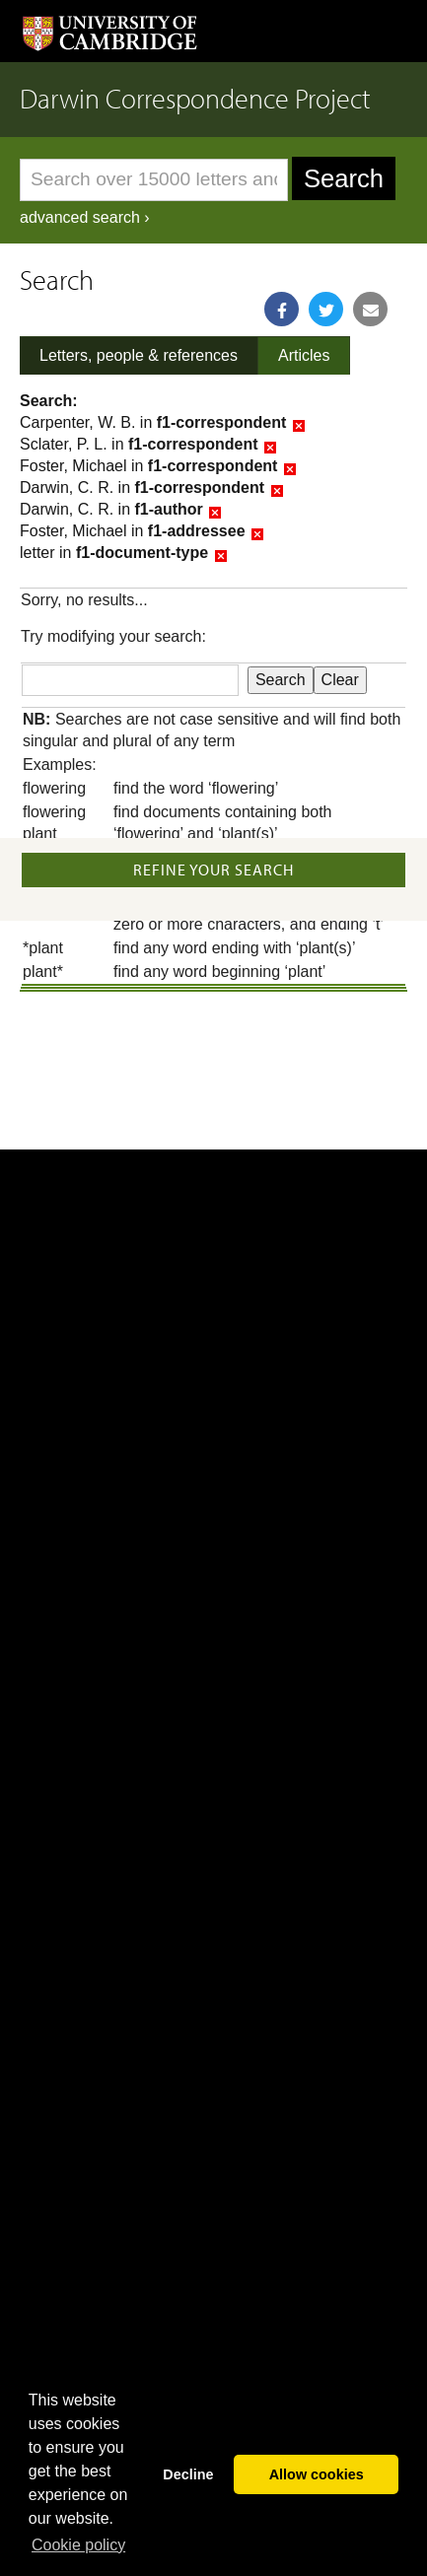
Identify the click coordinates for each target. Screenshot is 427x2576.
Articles (303, 355)
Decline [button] (188, 2474)
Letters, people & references (138, 355)
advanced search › (85, 217)
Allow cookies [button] (316, 2474)
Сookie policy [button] (78, 2545)
